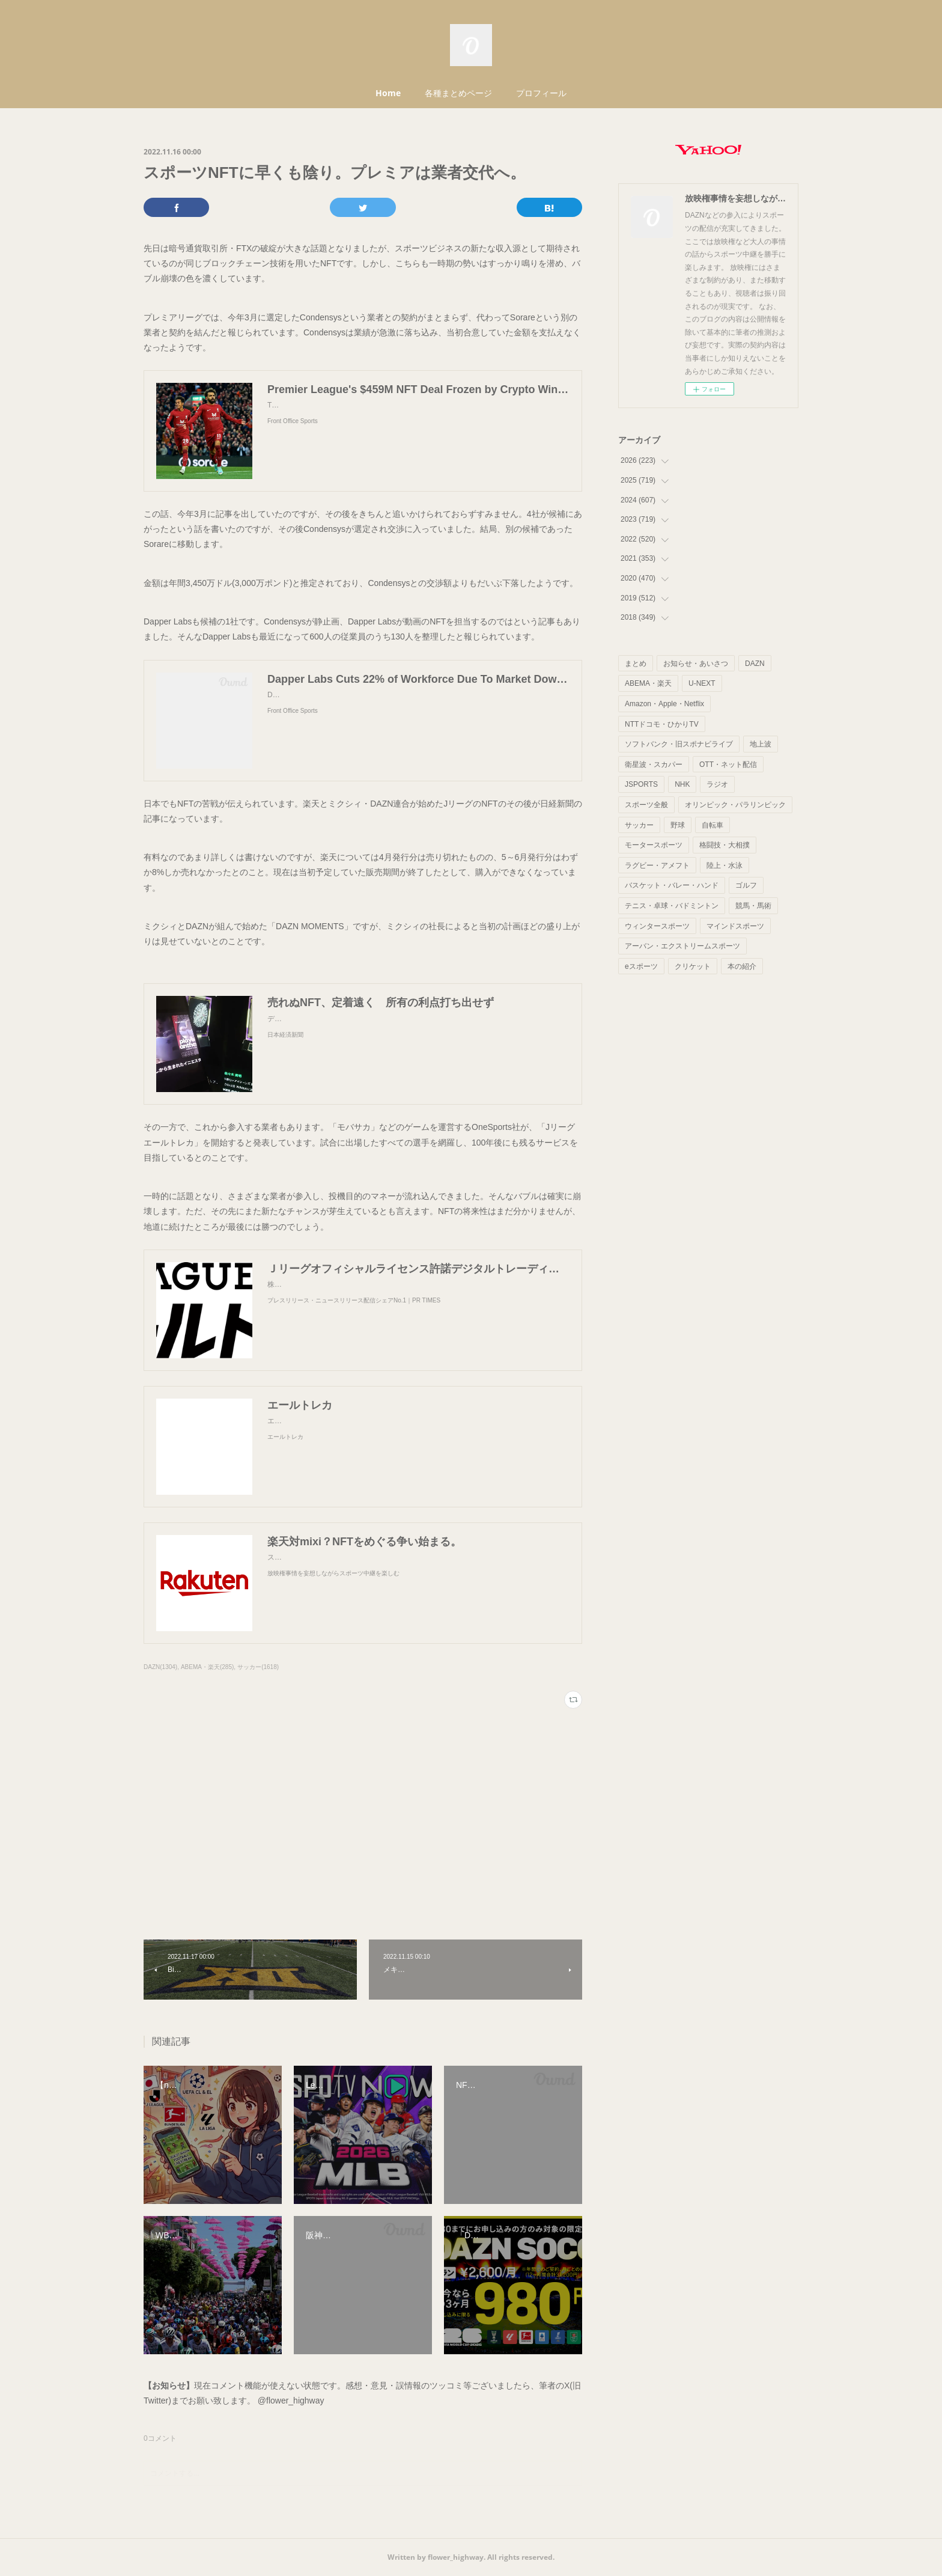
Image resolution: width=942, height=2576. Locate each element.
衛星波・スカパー (653, 764)
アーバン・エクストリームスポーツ (682, 946)
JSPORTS (641, 784)
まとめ (635, 663)
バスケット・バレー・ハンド (672, 885)
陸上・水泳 (724, 865)
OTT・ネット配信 (728, 764)
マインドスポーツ (735, 926)
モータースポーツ (653, 845)
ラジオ (717, 784)
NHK (682, 784)
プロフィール (541, 93)
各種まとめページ (458, 93)
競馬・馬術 (753, 906)
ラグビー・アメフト (657, 865)
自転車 (712, 825)
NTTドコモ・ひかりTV (662, 724)
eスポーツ (641, 966)
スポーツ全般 (646, 805)
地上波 (760, 744)
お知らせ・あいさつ (695, 663)
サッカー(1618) (258, 1667)
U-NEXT (702, 683)
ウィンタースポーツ (657, 926)
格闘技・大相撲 (724, 845)
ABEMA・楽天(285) (207, 1667)
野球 (677, 825)
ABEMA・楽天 (648, 683)
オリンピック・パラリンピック (735, 805)
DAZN (755, 663)
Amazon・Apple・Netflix (664, 704)
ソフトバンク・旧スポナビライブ (679, 744)
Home (388, 93)
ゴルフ (746, 885)
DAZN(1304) (160, 1667)
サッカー (639, 825)
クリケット (693, 966)
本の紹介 (742, 966)
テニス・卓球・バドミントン (672, 906)
